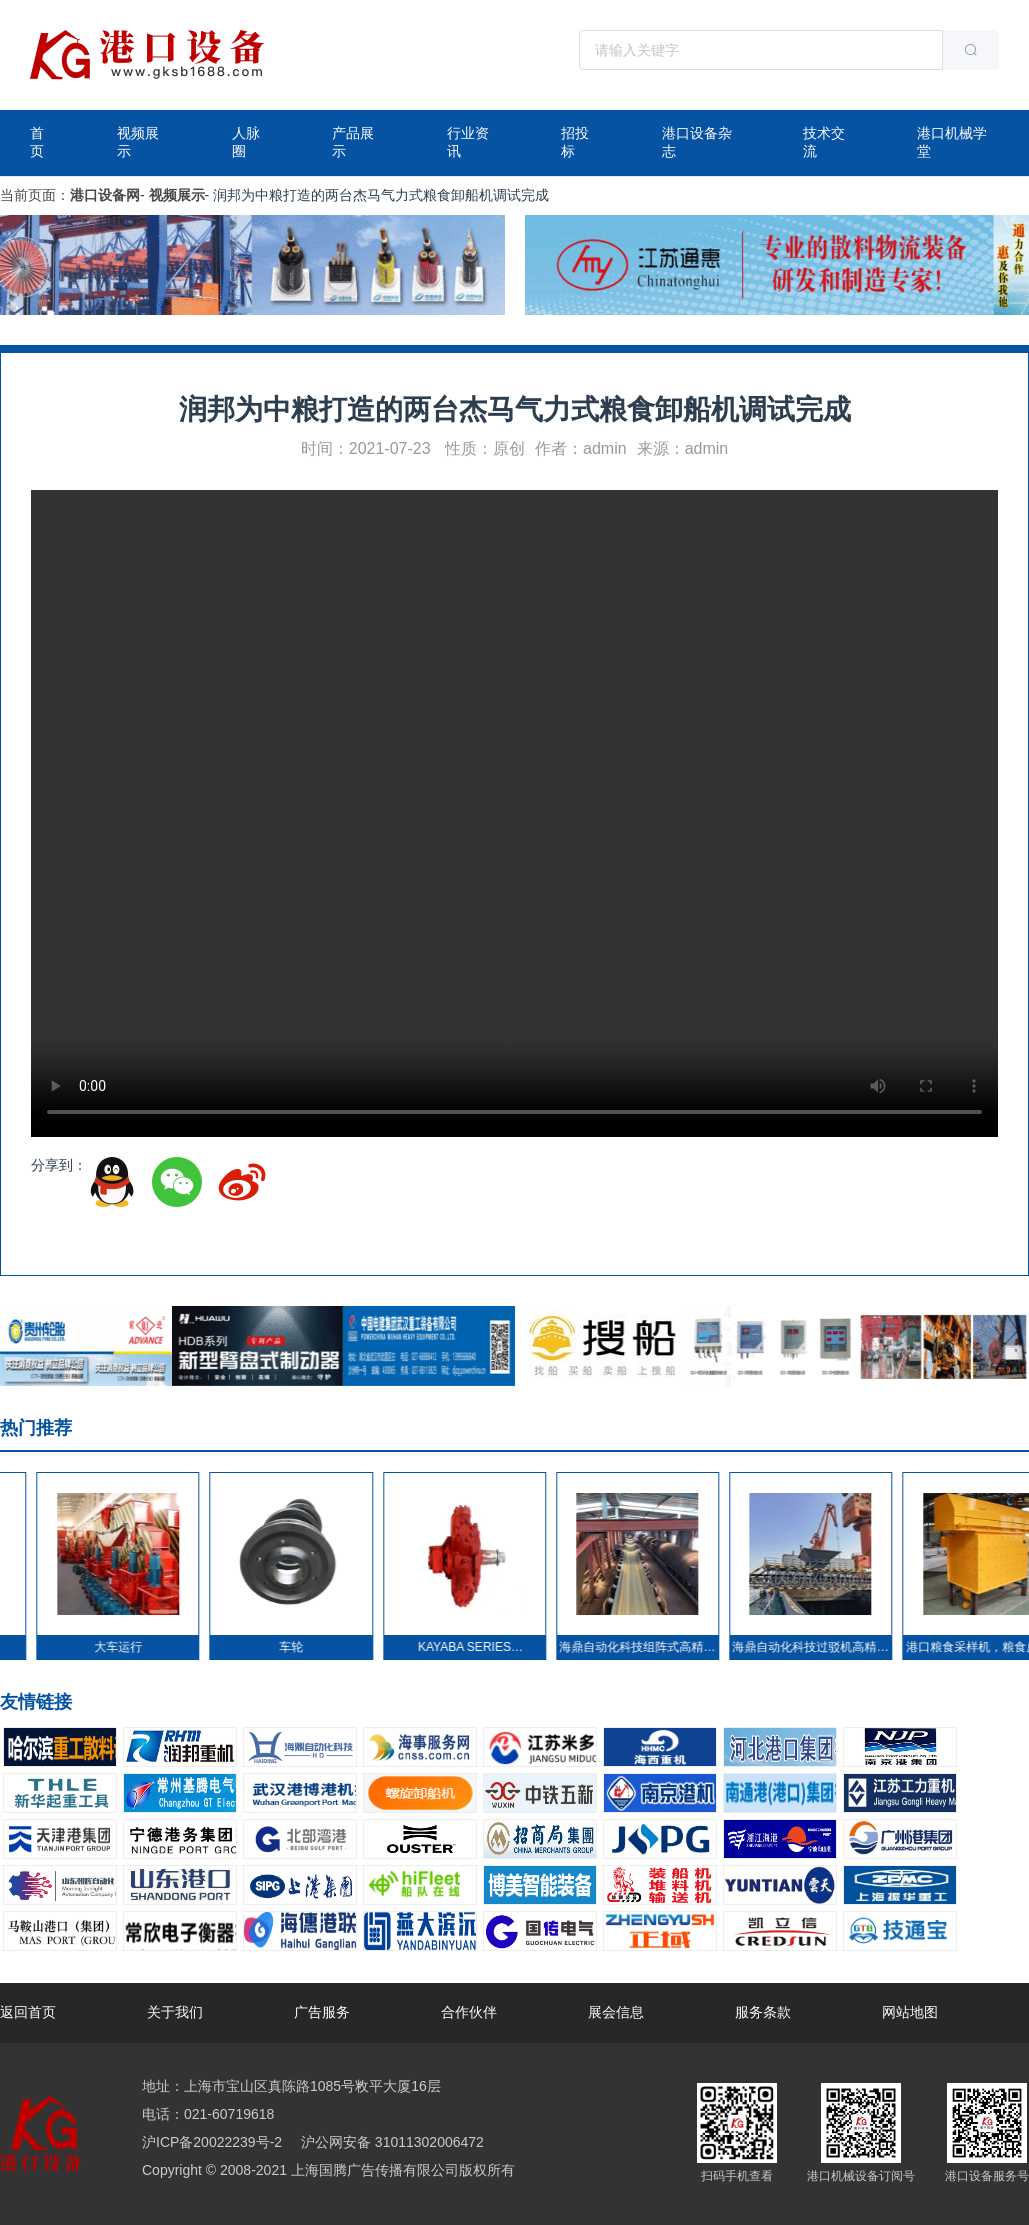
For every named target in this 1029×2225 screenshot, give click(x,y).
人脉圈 (246, 142)
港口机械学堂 (952, 142)
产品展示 (353, 142)
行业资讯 (468, 142)
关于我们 (175, 2012)
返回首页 (28, 2012)
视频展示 (138, 142)
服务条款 (763, 2012)
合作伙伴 (469, 2012)
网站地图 (910, 2012)
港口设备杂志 (697, 142)
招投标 (575, 142)
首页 (37, 142)
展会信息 (616, 2012)
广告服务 (322, 2012)
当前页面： (35, 195)
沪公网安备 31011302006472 (390, 2142)
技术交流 (824, 142)
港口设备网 (105, 195)
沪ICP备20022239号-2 (212, 2142)
